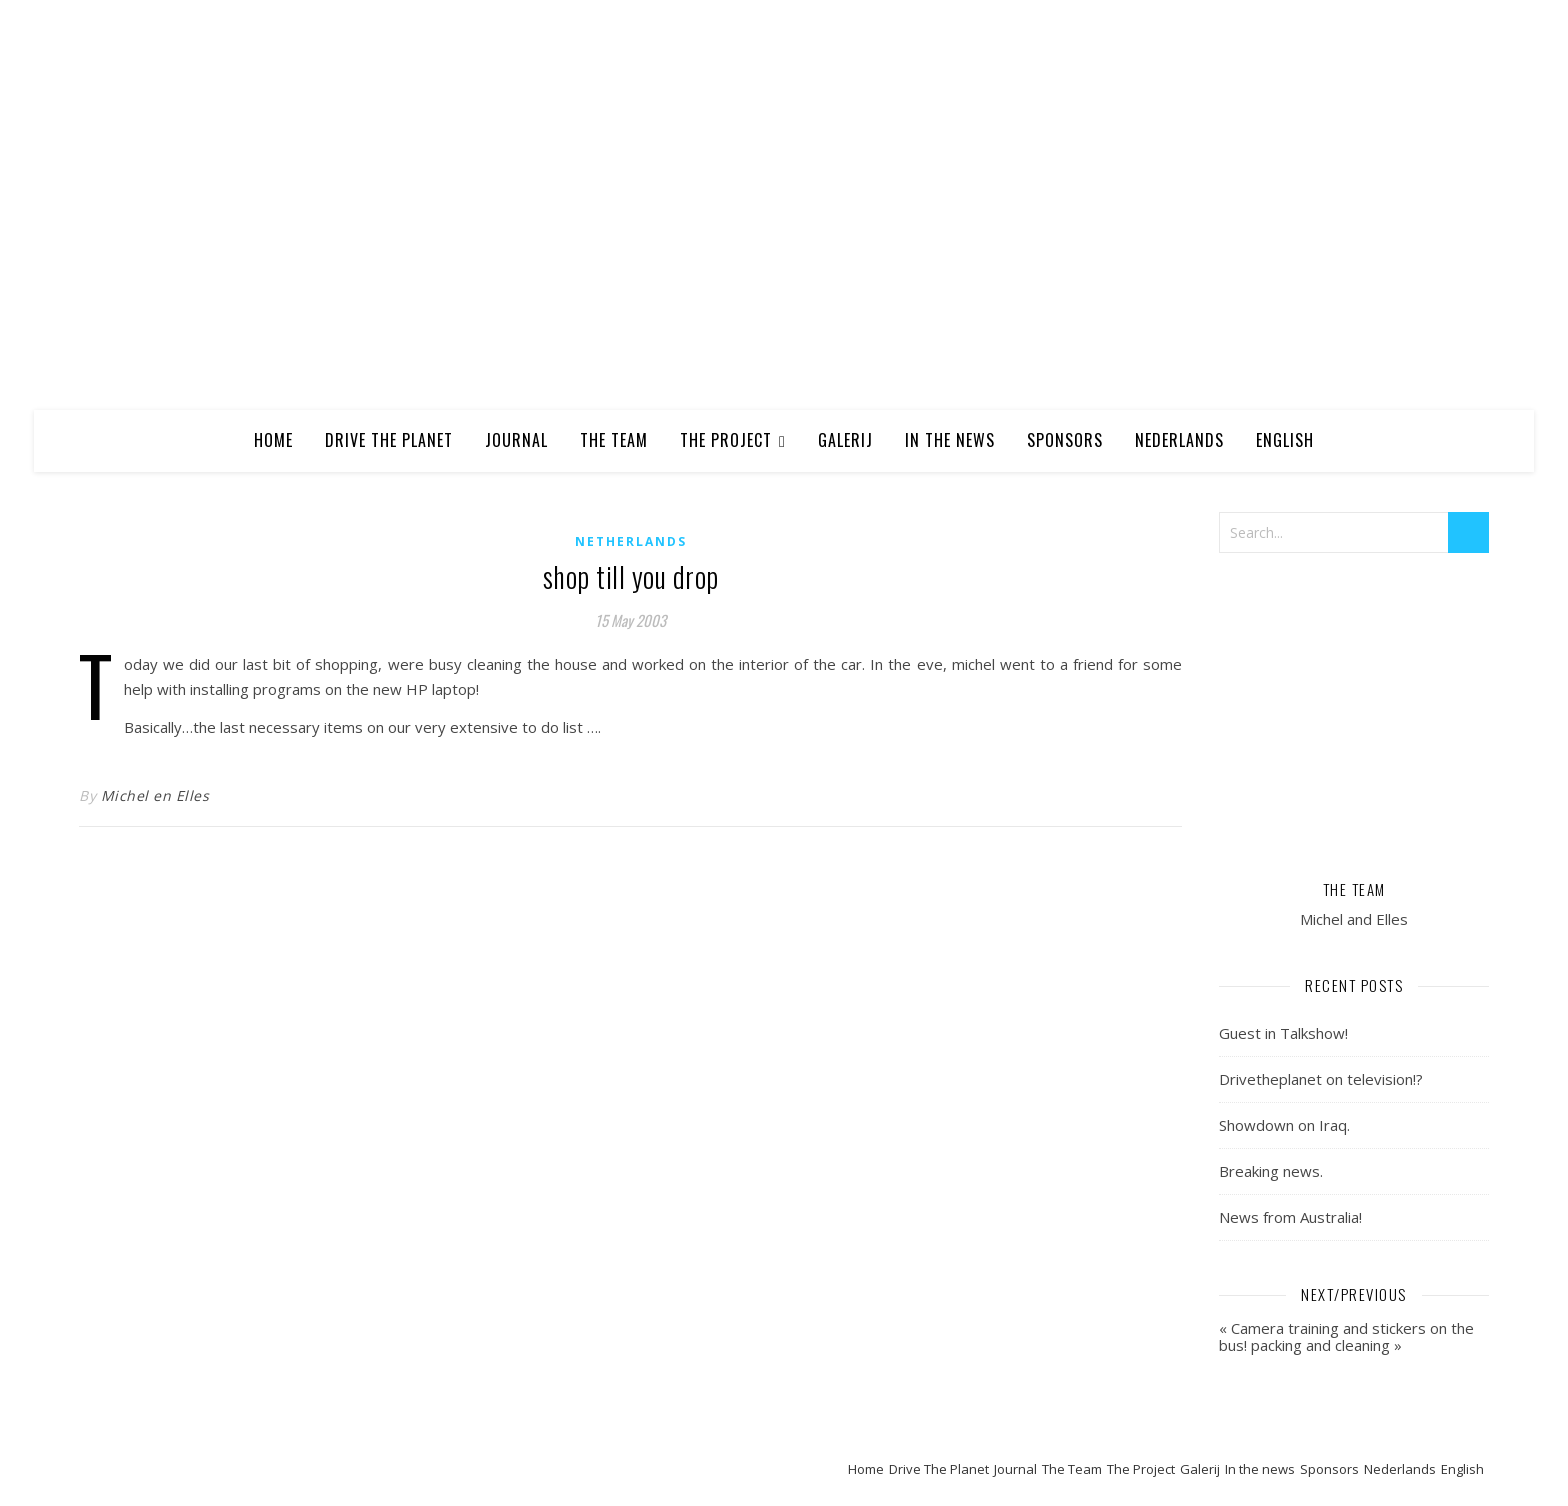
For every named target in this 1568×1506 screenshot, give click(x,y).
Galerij (845, 440)
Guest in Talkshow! (1283, 1033)
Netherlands (631, 541)
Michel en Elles (155, 795)
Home (273, 440)
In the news (950, 440)
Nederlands (1179, 440)
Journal (516, 440)
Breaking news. (1271, 1171)
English (1285, 440)
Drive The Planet (389, 440)
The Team (614, 440)
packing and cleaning (1320, 1345)
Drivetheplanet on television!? (1321, 1079)
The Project (726, 440)
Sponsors (1065, 440)
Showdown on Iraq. (1284, 1125)
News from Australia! (1290, 1217)
